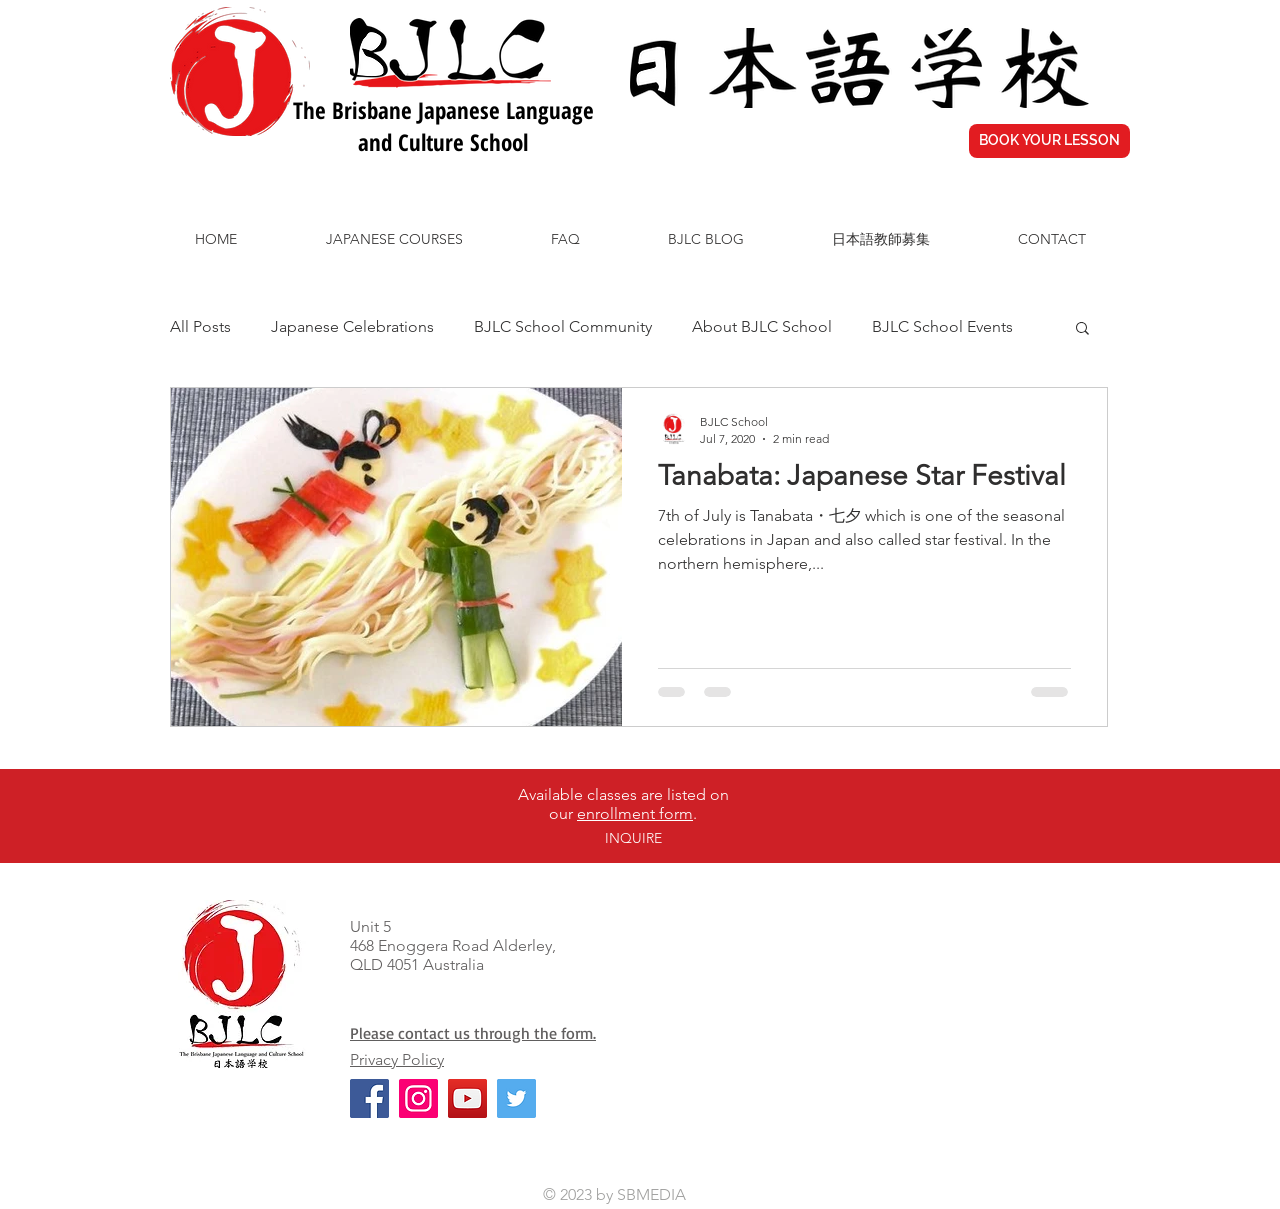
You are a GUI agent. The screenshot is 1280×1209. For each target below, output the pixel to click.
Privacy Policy (397, 1059)
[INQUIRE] (633, 839)
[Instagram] (418, 1098)
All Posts (200, 326)
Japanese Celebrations (352, 326)
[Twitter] (516, 1098)
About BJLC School (762, 326)
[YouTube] (467, 1098)
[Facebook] (369, 1098)
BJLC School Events (942, 326)
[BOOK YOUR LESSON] (1049, 141)
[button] (1082, 329)
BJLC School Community (563, 326)
